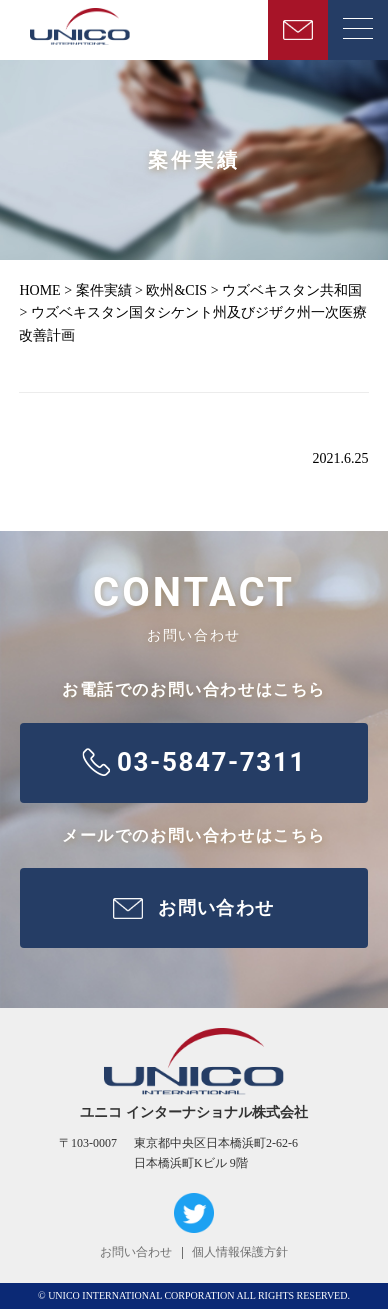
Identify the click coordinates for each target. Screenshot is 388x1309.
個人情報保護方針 (240, 1252)
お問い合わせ (136, 1252)
